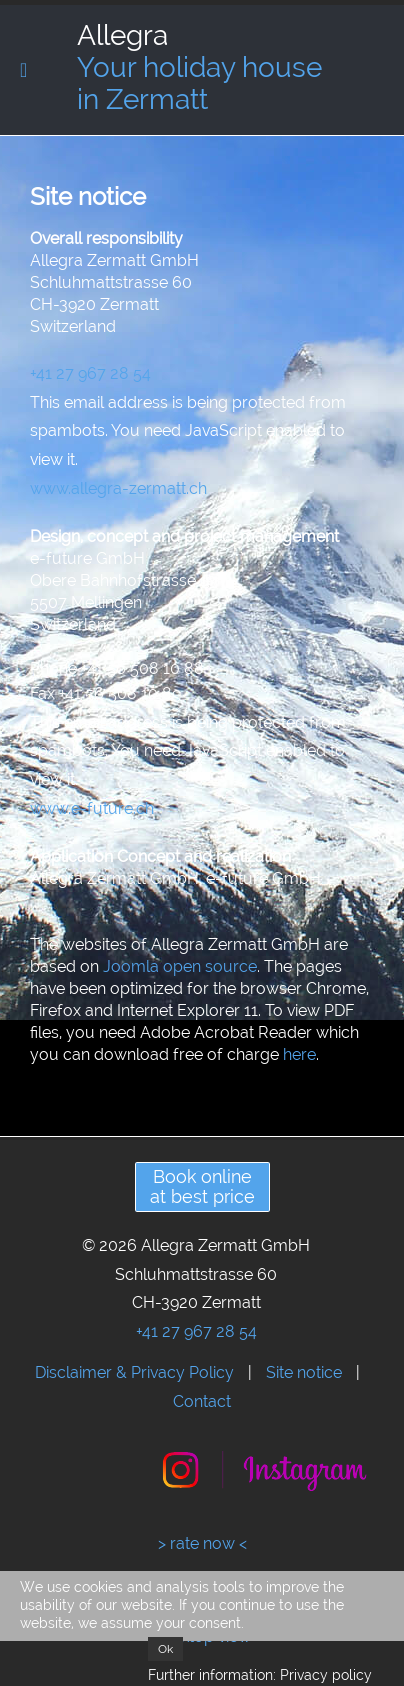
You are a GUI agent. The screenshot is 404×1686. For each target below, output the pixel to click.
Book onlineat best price (202, 1186)
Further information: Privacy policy (260, 1675)
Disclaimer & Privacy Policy (134, 1372)
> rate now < (202, 1543)
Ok (165, 1649)
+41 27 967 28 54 (90, 373)
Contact (202, 1401)
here (299, 1054)
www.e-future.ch (92, 808)
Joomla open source (180, 966)
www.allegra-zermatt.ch (118, 488)
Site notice (304, 1372)
